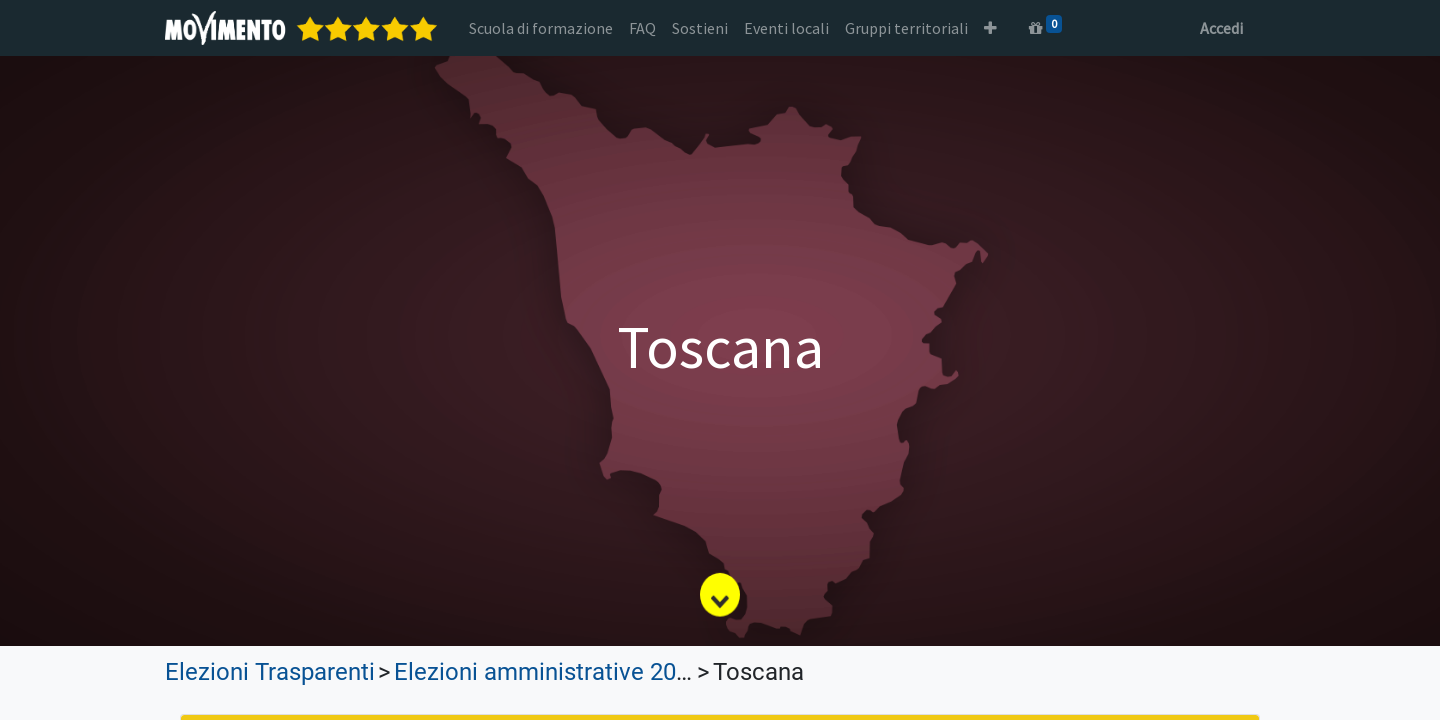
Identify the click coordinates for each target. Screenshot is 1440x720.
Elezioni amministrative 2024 (548, 672)
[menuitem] (541, 28)
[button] (990, 28)
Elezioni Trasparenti (270, 672)
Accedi (1221, 28)
